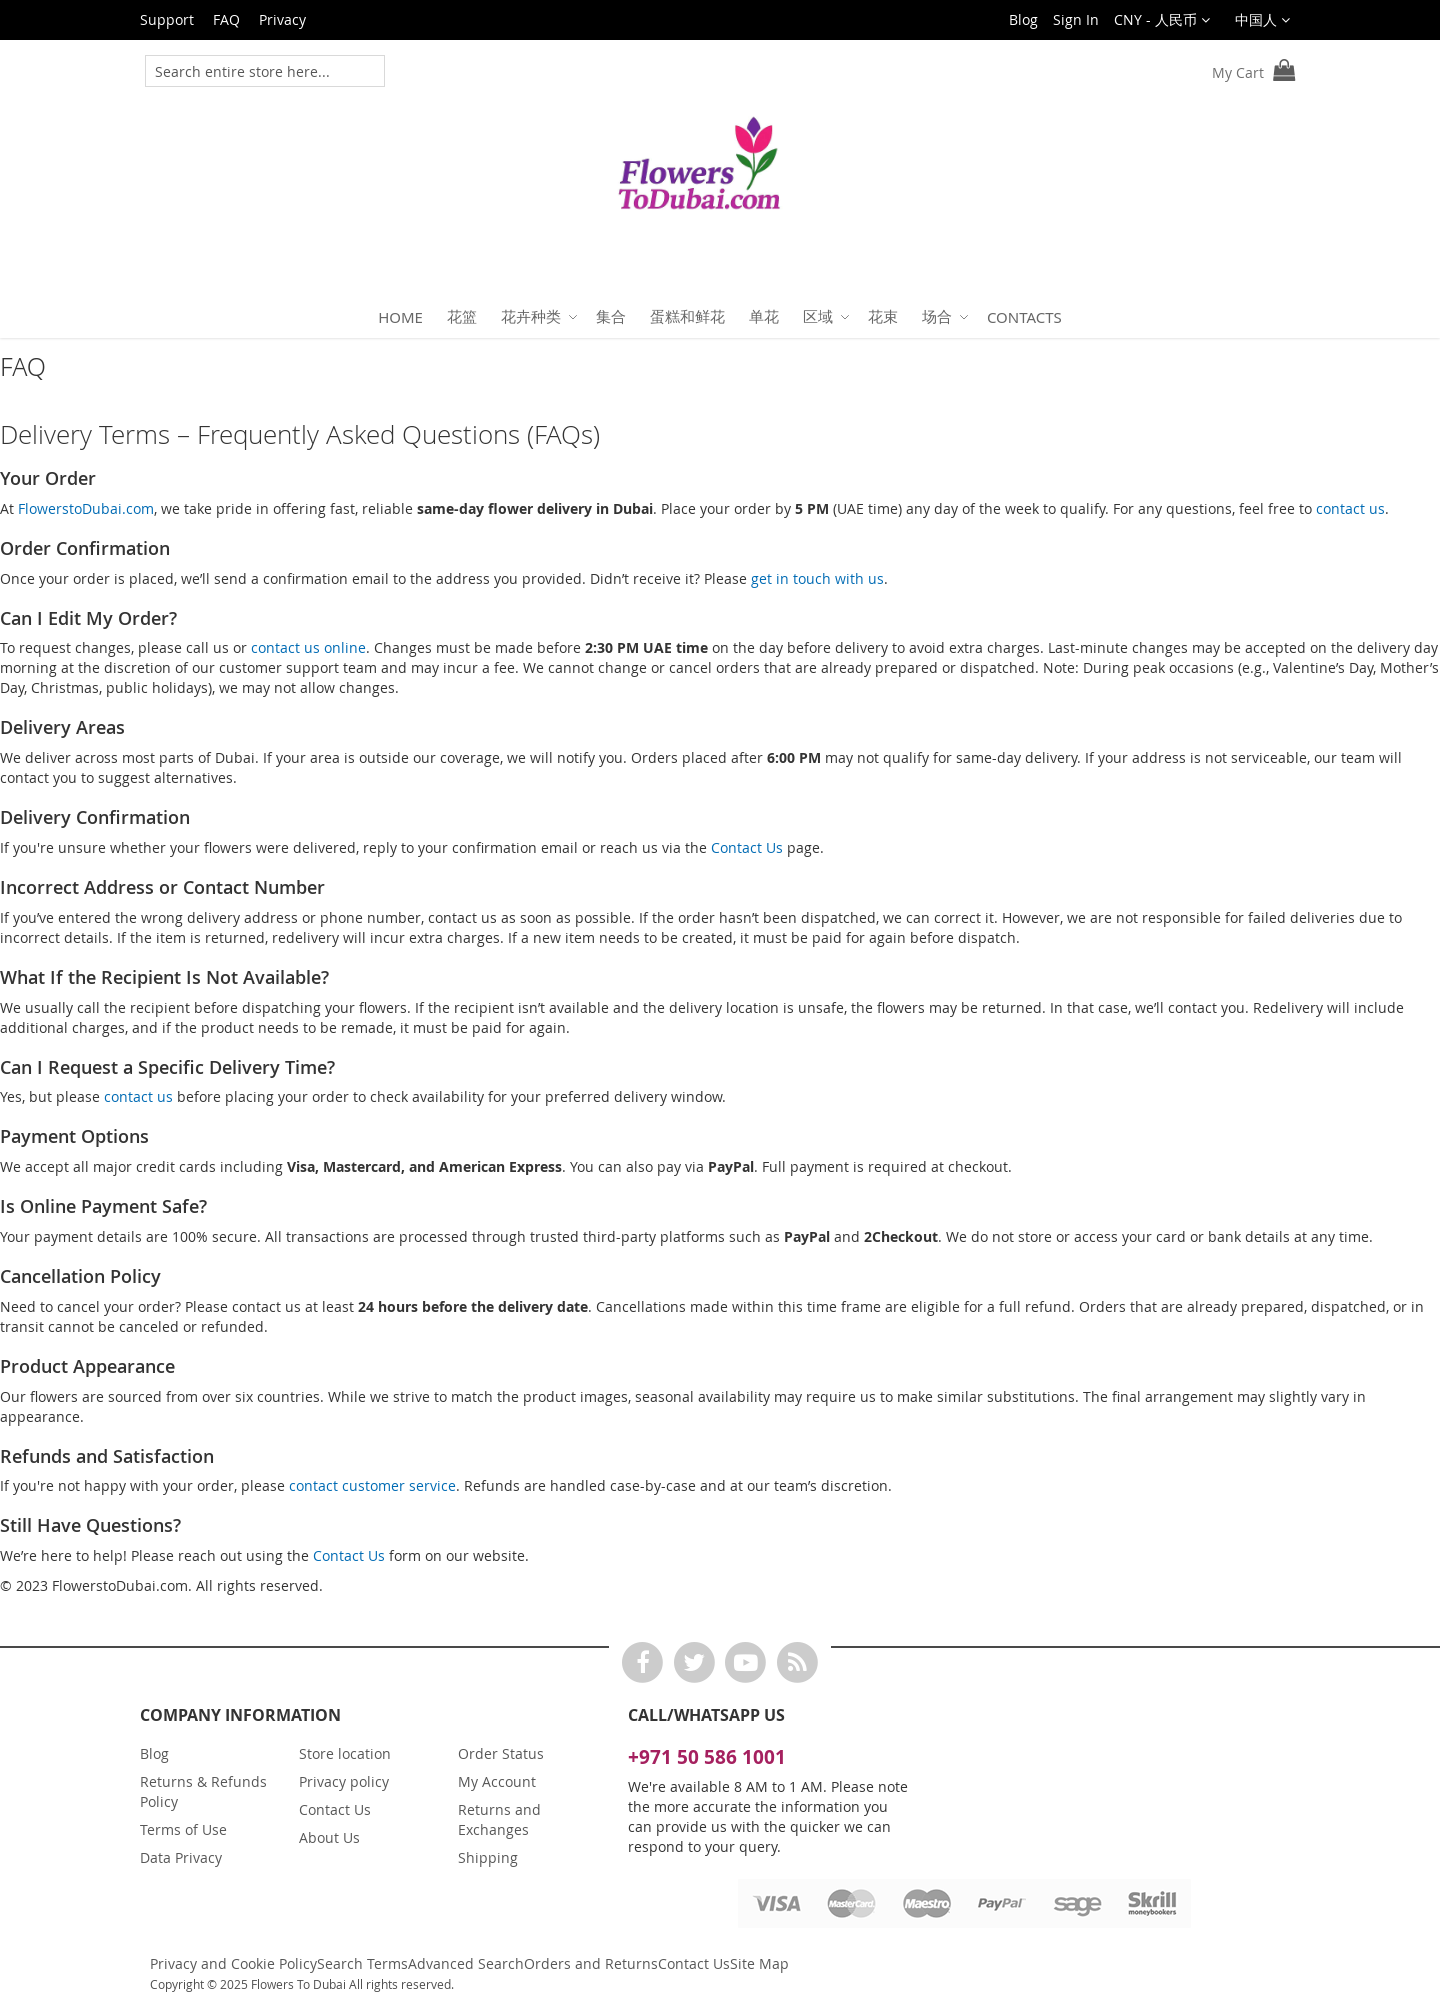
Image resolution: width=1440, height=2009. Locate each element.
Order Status (501, 1753)
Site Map (759, 1963)
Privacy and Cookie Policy (233, 1963)
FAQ (226, 19)
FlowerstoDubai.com (86, 508)
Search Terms (362, 1963)
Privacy (282, 19)
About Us (329, 1837)
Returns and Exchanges (499, 1819)
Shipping (488, 1857)
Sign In (1076, 19)
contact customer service (372, 1485)
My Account (497, 1781)
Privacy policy (344, 1781)
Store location (345, 1753)
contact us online (308, 647)
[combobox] (251, 71)
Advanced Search (466, 1963)
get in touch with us (817, 578)
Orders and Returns (591, 1963)
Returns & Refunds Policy (203, 1791)
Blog (1023, 19)
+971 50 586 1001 (707, 1757)
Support (167, 19)
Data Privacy (181, 1857)
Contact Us (747, 847)
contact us (1350, 508)
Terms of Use (183, 1829)
